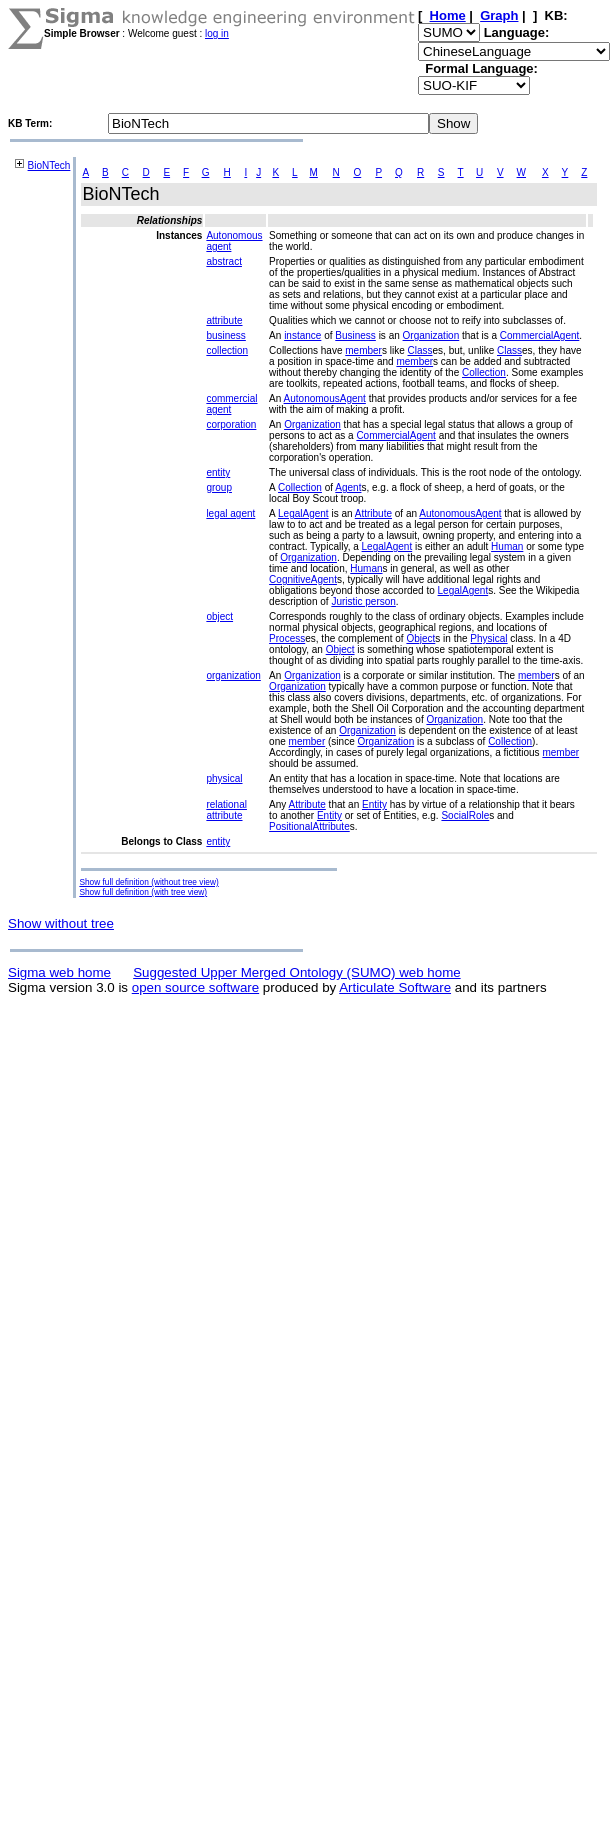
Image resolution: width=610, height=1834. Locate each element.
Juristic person (363, 601)
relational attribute (226, 810)
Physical (488, 638)
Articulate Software (395, 987)
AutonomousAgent (325, 398)
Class (420, 350)
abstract (224, 261)
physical (224, 778)
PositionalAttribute (309, 826)
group (219, 487)
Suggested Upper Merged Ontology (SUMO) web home (296, 972)
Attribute (373, 513)
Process (287, 638)
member (363, 350)
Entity (374, 804)
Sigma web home (59, 972)
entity (218, 472)
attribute (224, 320)
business (225, 335)
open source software (195, 987)
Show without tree (61, 923)
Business (355, 335)
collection (227, 350)
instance (302, 335)
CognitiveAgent (303, 579)
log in (217, 33)
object (219, 616)
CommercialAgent (539, 335)
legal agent (230, 513)
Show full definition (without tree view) (148, 882)
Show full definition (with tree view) (143, 892)
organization (233, 675)
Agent (348, 487)
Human (507, 546)
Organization (431, 335)
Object (420, 638)
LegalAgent (303, 513)
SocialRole (465, 815)
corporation (231, 424)
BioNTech (49, 165)
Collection (484, 372)
